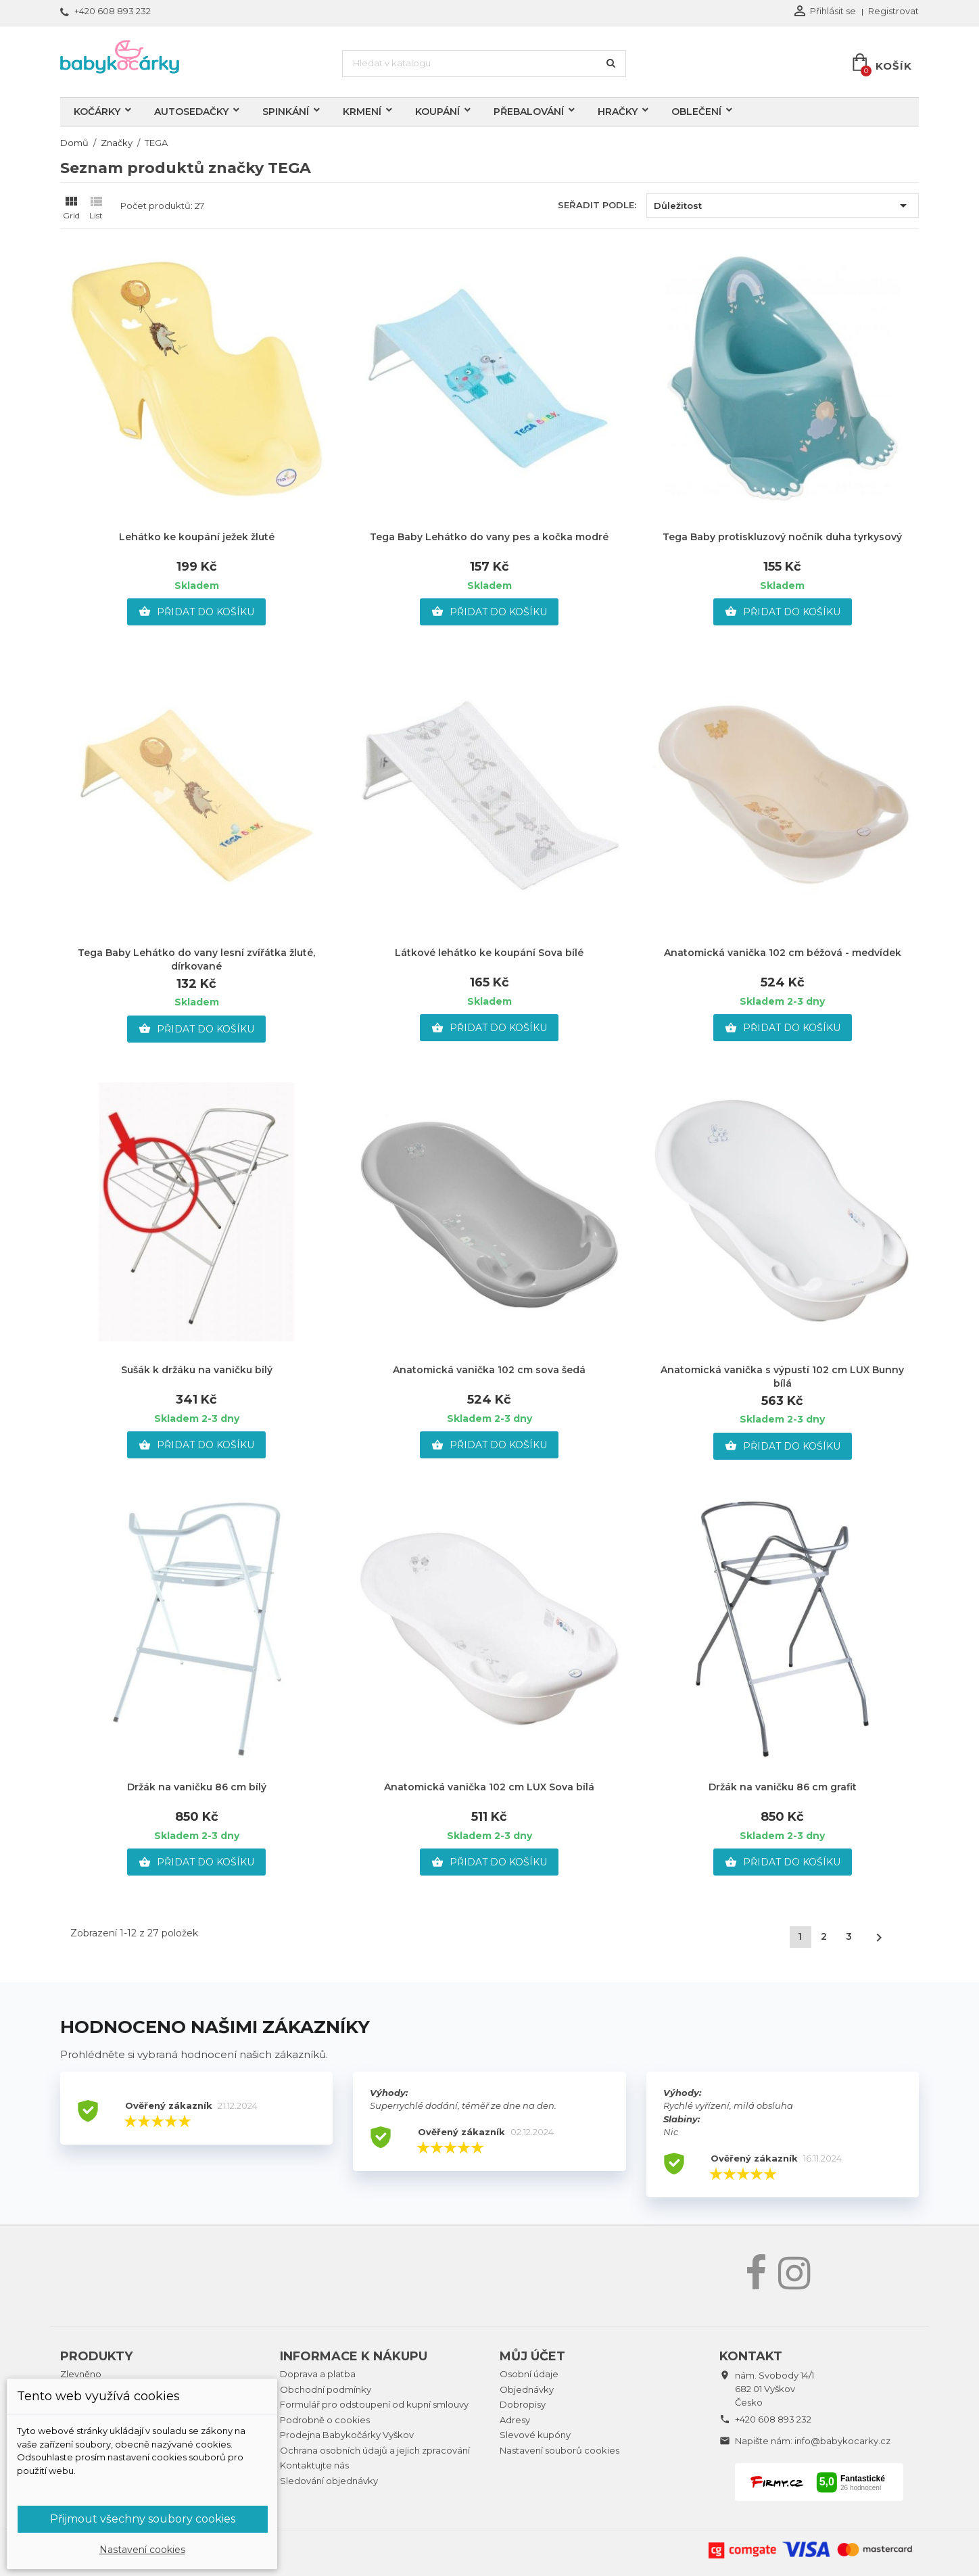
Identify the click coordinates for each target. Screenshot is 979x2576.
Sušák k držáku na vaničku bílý (196, 1370)
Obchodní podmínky (325, 2389)
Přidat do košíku (196, 612)
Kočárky (97, 111)
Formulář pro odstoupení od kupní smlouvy (374, 2404)
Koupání (437, 111)
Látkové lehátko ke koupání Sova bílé (489, 953)
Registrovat (893, 10)
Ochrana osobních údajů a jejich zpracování (375, 2450)
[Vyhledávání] (484, 63)
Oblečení (696, 111)
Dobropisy (523, 2404)
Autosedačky (191, 111)
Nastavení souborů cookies (559, 2450)
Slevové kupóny (535, 2434)
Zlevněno (80, 2373)
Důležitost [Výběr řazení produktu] (782, 205)
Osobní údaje (529, 2373)
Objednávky (527, 2389)
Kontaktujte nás (314, 2465)
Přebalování (529, 111)
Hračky (618, 111)
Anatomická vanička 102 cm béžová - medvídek (782, 953)
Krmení (362, 111)
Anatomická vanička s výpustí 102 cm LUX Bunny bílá (782, 1376)
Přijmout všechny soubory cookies (142, 2518)
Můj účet (532, 2356)
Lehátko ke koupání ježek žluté (196, 537)
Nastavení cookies (142, 2550)
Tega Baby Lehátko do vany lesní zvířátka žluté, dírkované (196, 959)
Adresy (515, 2419)
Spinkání (285, 111)
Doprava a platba (318, 2373)
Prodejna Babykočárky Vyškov (347, 2434)
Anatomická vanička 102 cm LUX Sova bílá (489, 1787)
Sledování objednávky (329, 2480)
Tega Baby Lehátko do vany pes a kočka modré (489, 537)
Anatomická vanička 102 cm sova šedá (489, 1370)
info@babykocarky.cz (842, 2440)
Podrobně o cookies (325, 2419)
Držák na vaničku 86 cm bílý (196, 1787)
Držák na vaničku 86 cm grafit (783, 1787)
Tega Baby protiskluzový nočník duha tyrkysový (782, 537)
